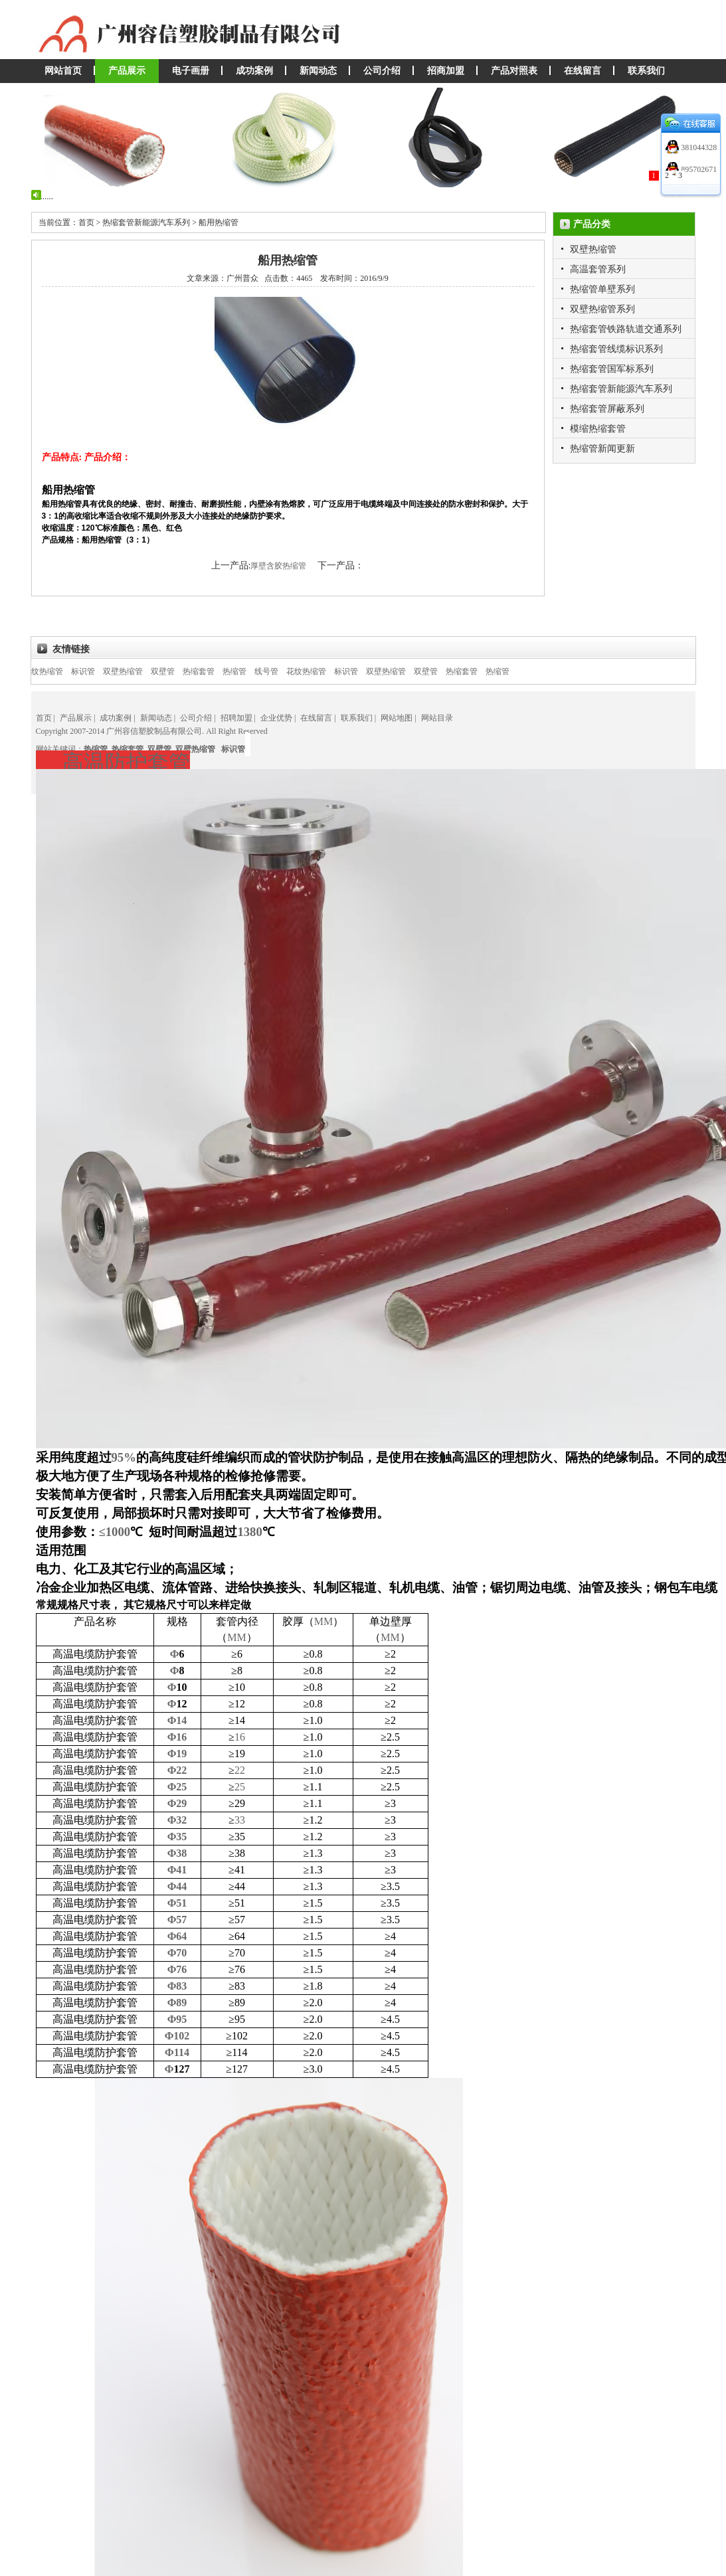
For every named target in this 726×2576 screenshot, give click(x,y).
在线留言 (582, 71)
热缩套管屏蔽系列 (607, 409)
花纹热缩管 (58, 671)
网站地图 (396, 718)
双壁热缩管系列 (602, 309)
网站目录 (437, 718)
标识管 (98, 671)
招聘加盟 (236, 718)
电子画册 (190, 71)
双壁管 (178, 671)
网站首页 (63, 71)
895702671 (698, 169)
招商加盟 (445, 71)
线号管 (282, 671)
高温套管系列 (598, 269)
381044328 (698, 147)
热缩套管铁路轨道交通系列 (625, 329)
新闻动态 (318, 71)
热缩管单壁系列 (602, 289)
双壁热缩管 (593, 249)
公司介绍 (382, 71)
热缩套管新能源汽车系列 (621, 389)
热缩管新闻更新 (602, 449)
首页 (44, 718)
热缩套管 (214, 671)
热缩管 (250, 671)
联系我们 (646, 71)
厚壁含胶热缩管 (279, 565)
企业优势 (276, 718)
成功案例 (254, 71)
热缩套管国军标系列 (612, 369)
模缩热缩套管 (598, 429)
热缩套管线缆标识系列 (616, 349)
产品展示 (126, 71)
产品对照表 (514, 71)
